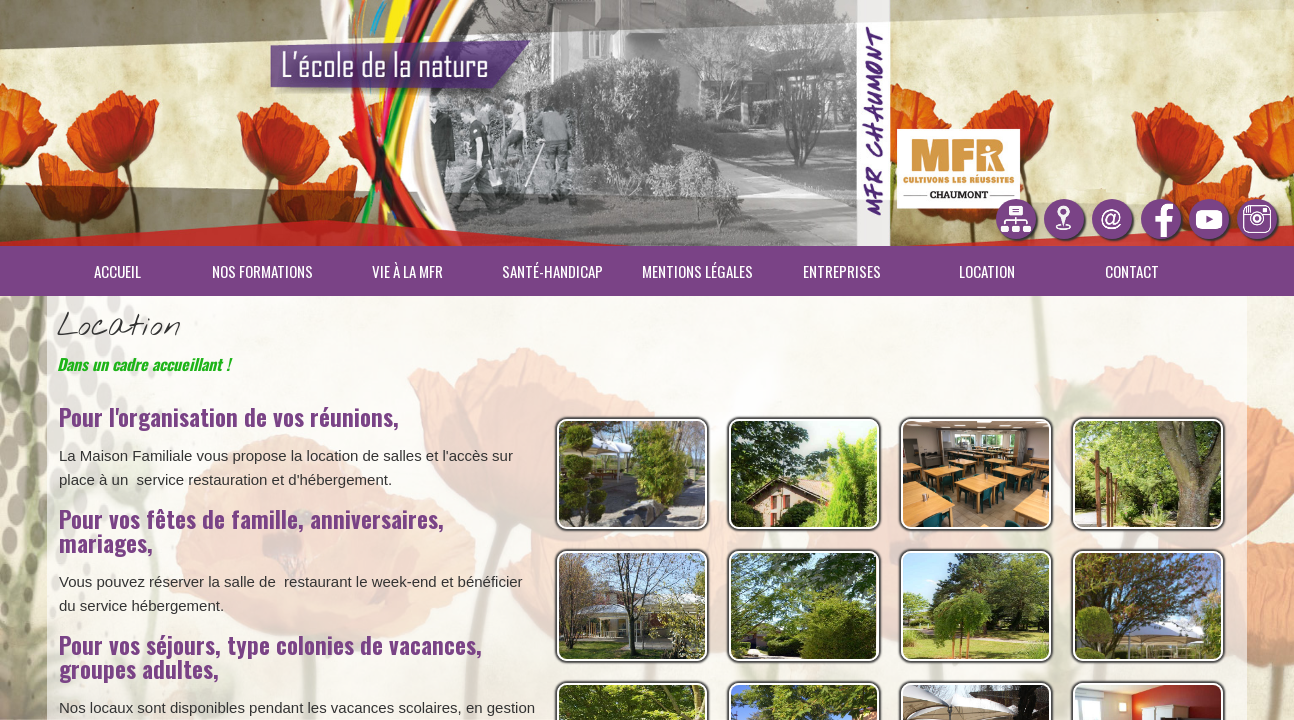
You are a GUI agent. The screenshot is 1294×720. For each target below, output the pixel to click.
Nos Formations (262, 271)
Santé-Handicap (552, 271)
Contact (1132, 271)
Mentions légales (697, 271)
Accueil (117, 271)
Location (987, 271)
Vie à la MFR (407, 271)
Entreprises (842, 271)
